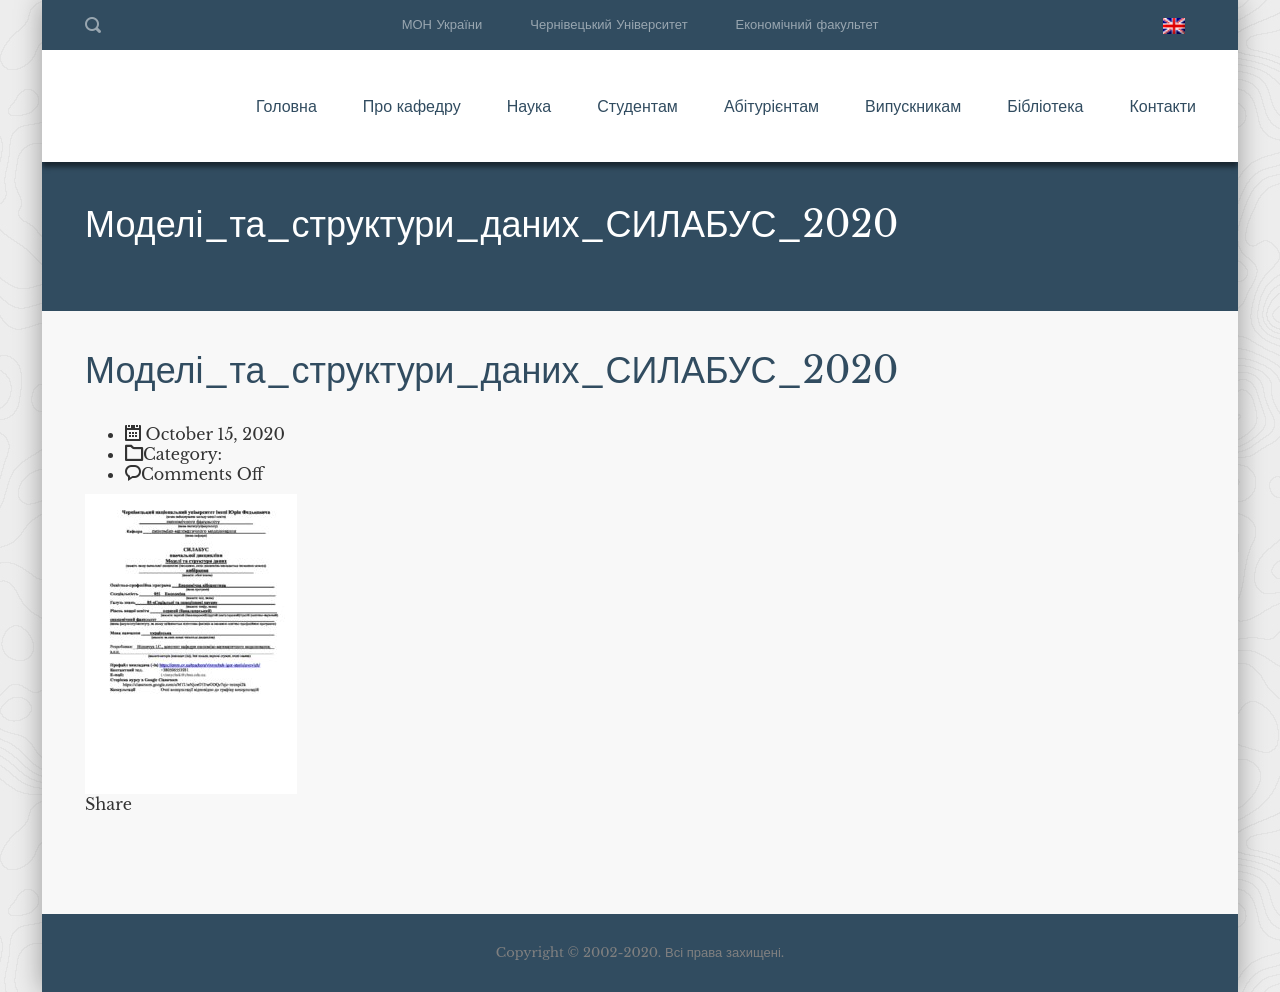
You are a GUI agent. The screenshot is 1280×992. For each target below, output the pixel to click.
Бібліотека (1045, 106)
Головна (286, 106)
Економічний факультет (807, 24)
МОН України (442, 24)
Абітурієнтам (771, 106)
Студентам (637, 106)
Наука (529, 106)
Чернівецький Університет (608, 24)
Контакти (1162, 106)
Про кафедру (412, 106)
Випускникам (913, 106)
